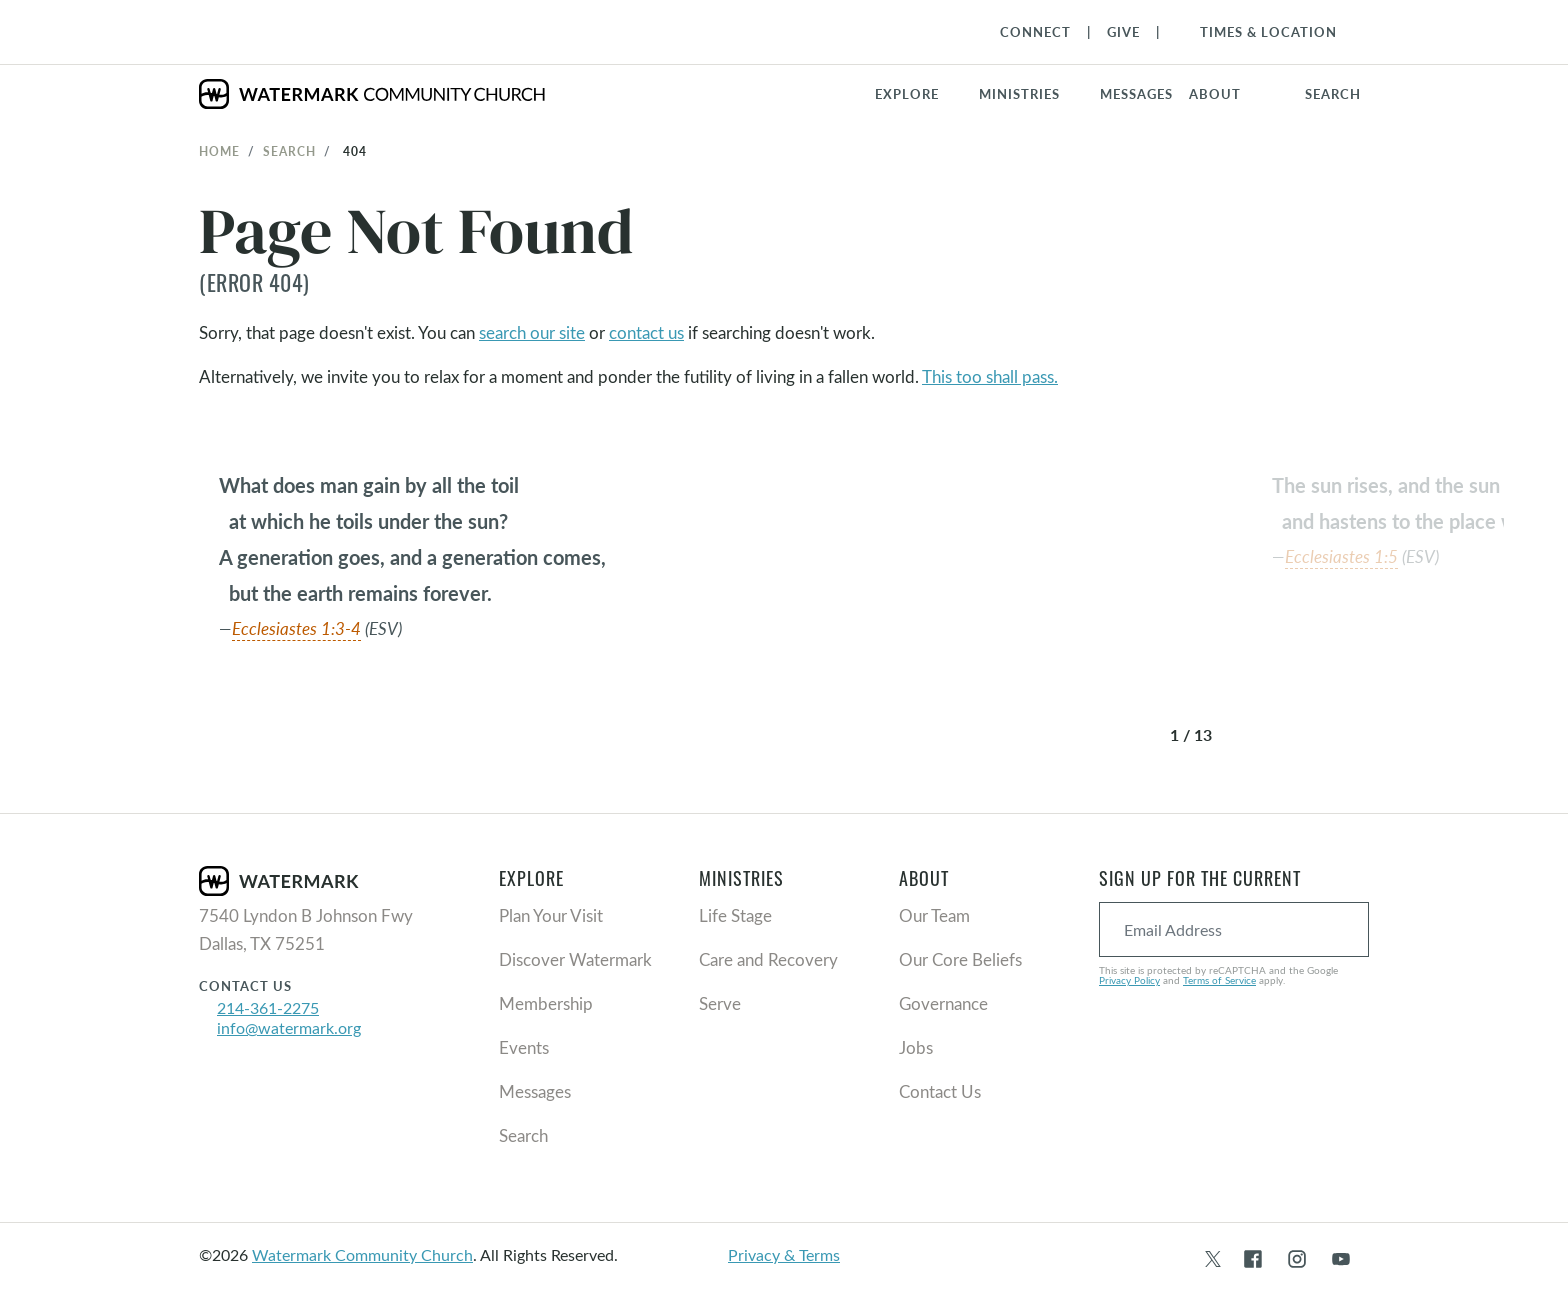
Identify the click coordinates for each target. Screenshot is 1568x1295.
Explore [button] (907, 94)
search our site (532, 332)
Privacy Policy (1129, 980)
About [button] (1215, 94)
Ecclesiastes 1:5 (1341, 556)
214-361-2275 (268, 1007)
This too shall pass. (990, 376)
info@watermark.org (289, 1027)
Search (289, 151)
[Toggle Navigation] (1258, 32)
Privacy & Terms (784, 1254)
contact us (646, 332)
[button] (1031, 94)
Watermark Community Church (362, 1254)
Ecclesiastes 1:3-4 (296, 628)
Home (219, 151)
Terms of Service (1219, 980)
